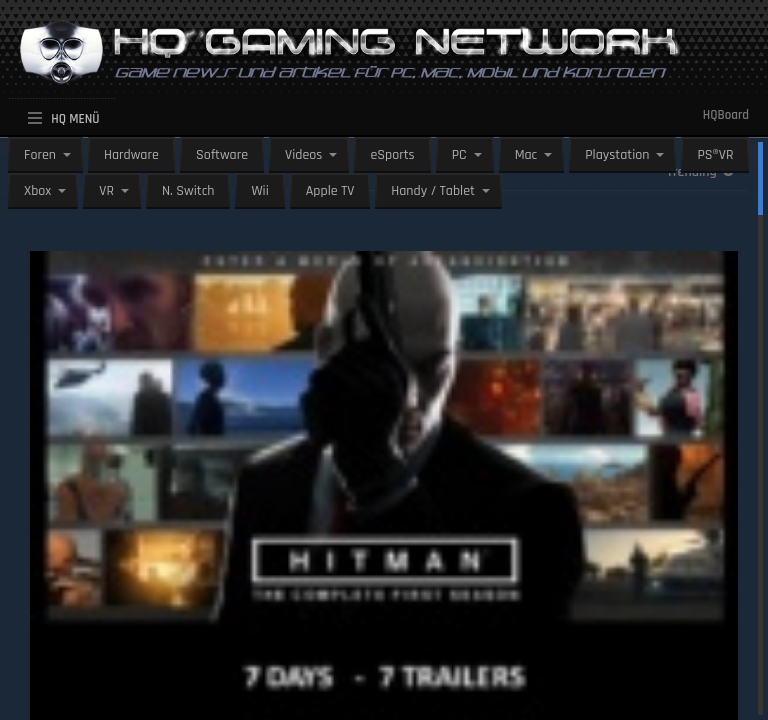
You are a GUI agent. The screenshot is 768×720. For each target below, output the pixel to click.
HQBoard (726, 115)
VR (106, 191)
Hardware (131, 155)
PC (459, 155)
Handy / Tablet (433, 191)
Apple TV (330, 191)
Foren (40, 155)
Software (222, 155)
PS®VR (715, 155)
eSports (392, 155)
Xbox (37, 191)
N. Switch (188, 191)
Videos (303, 155)
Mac (526, 155)
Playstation (617, 155)
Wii (259, 191)
